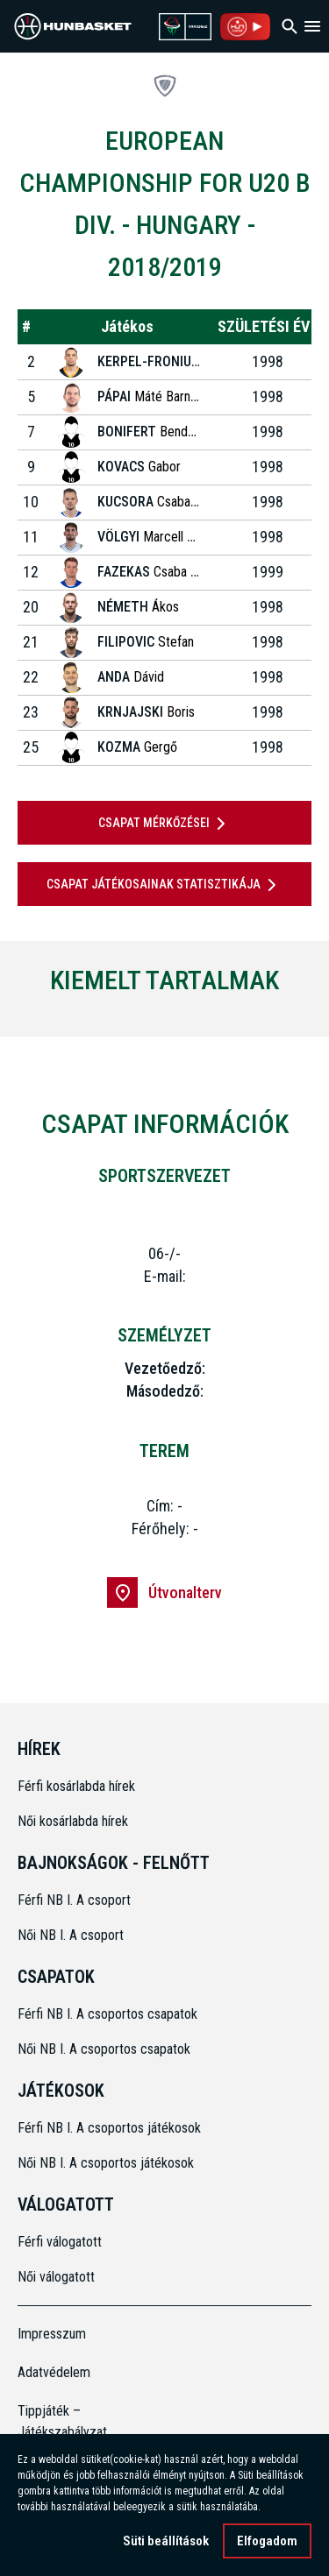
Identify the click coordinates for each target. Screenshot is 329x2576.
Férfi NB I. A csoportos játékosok (109, 2128)
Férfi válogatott (60, 2241)
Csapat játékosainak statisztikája (164, 884)
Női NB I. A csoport (71, 1935)
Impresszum (52, 2333)
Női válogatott (56, 2276)
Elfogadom (267, 2543)
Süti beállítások (166, 2543)
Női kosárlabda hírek (73, 1821)
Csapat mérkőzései (165, 823)
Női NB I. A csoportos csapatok (106, 2049)
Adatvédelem (54, 2372)
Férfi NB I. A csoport (74, 1900)
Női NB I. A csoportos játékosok (106, 2163)
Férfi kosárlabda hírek (76, 1786)
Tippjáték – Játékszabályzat (54, 2421)
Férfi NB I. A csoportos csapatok (109, 2014)
